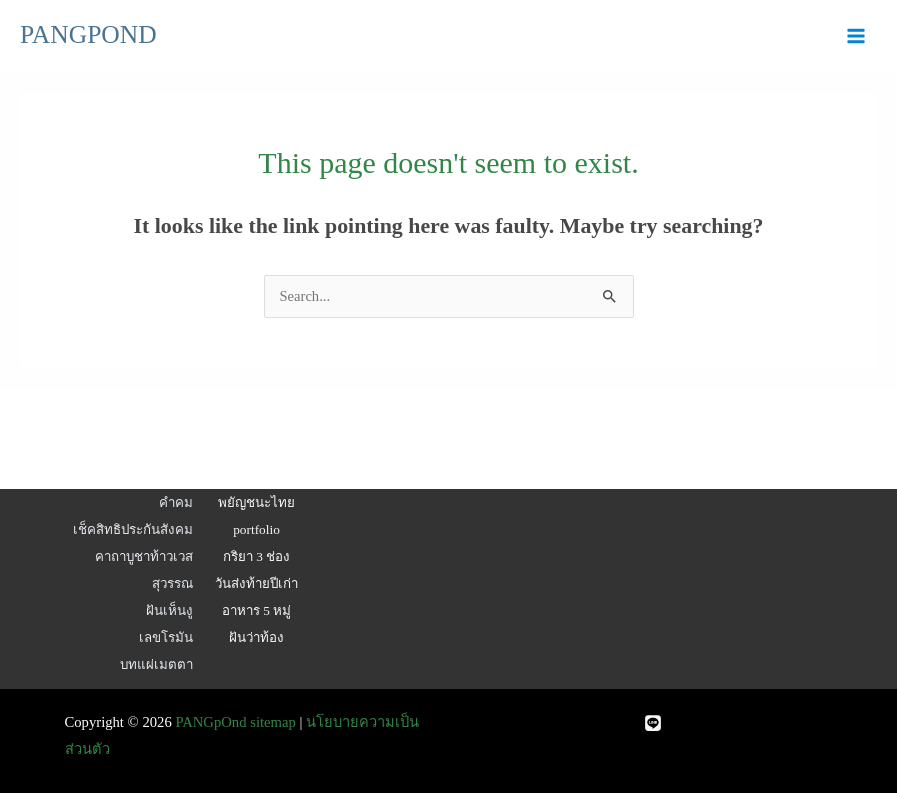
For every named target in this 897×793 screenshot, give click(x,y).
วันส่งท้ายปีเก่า (256, 583)
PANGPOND (88, 34)
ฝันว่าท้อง (256, 637)
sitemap (273, 722)
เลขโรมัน (166, 637)
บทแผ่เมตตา (156, 664)
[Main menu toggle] (856, 36)
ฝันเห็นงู (169, 610)
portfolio (256, 529)
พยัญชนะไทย (256, 502)
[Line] (653, 723)
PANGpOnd (210, 722)
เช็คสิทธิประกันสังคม (133, 529)
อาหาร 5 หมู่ (256, 610)
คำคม (176, 502)
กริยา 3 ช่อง (256, 556)
